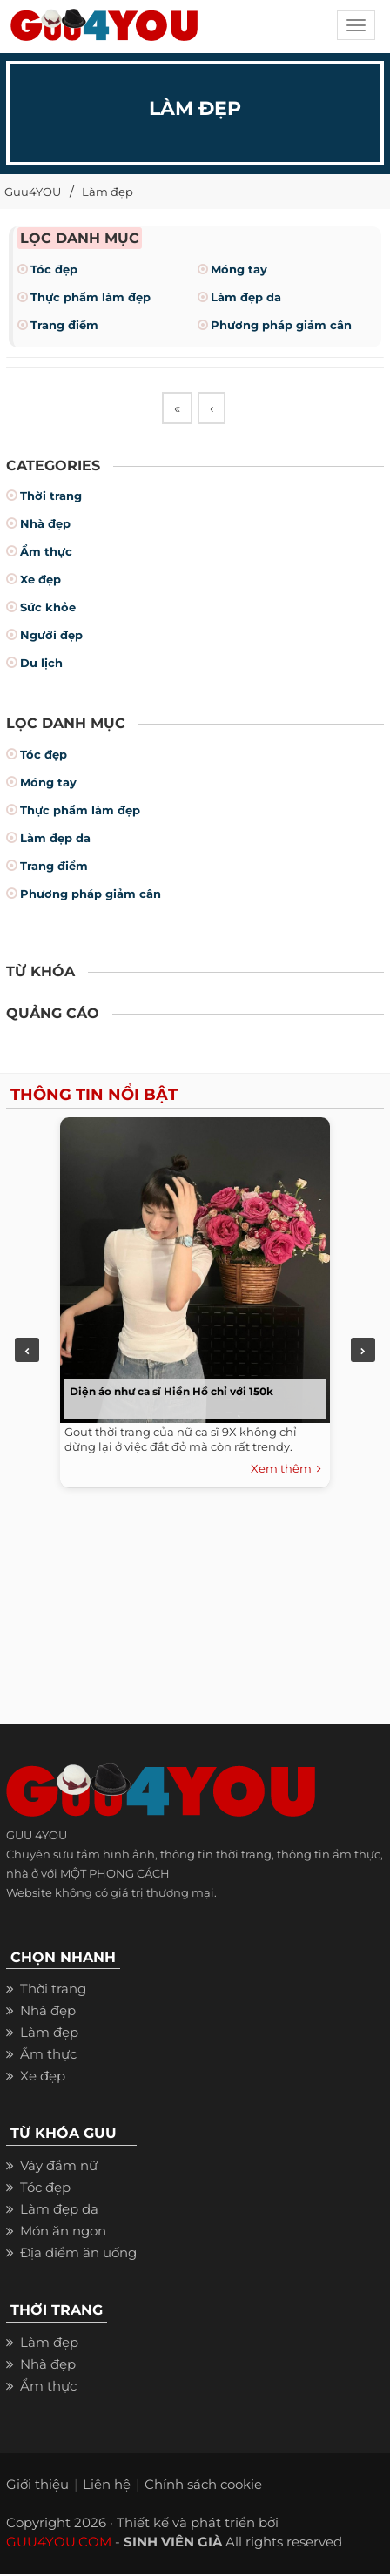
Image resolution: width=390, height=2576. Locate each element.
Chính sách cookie (203, 2486)
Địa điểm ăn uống (78, 2254)
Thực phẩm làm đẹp (90, 297)
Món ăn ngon (63, 2232)
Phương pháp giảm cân (281, 325)
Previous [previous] (27, 1352)
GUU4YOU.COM (58, 2543)
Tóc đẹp (53, 269)
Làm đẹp (107, 192)
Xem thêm (286, 1471)
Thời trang (51, 498)
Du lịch (41, 665)
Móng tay (239, 269)
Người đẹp (51, 637)
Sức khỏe (48, 610)
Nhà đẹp (45, 526)
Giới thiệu (37, 2486)
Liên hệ (107, 2486)
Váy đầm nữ (59, 2167)
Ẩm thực (46, 554)
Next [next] (363, 1352)
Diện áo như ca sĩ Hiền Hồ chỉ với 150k (171, 1393)
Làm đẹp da (246, 297)
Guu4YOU (32, 192)
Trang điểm (64, 325)
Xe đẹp (40, 582)
